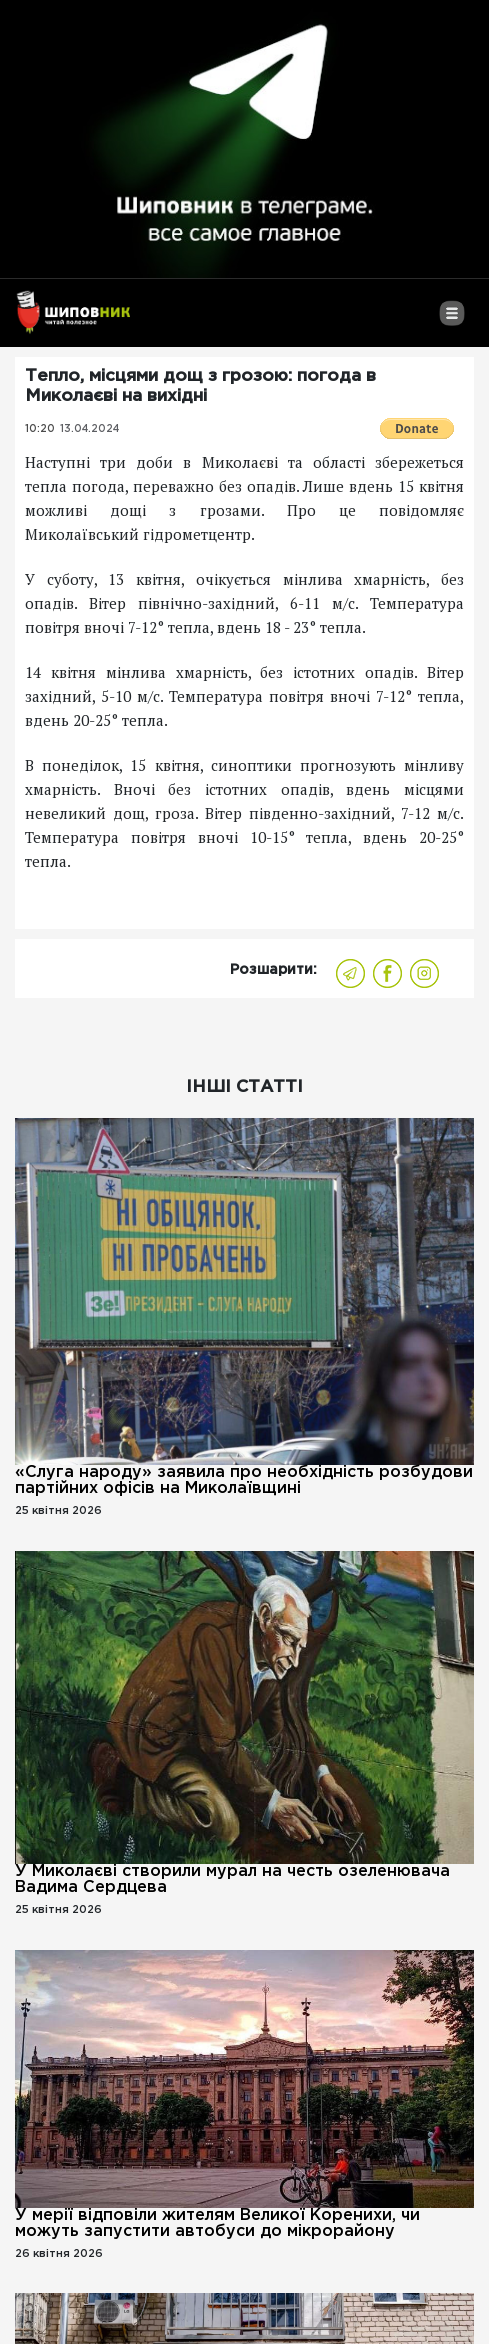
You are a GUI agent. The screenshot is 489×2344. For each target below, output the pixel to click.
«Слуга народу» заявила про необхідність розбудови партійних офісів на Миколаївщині (244, 1480)
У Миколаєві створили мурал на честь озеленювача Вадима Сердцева (232, 1879)
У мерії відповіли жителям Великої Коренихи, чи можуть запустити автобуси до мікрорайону (217, 2223)
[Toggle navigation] (451, 321)
